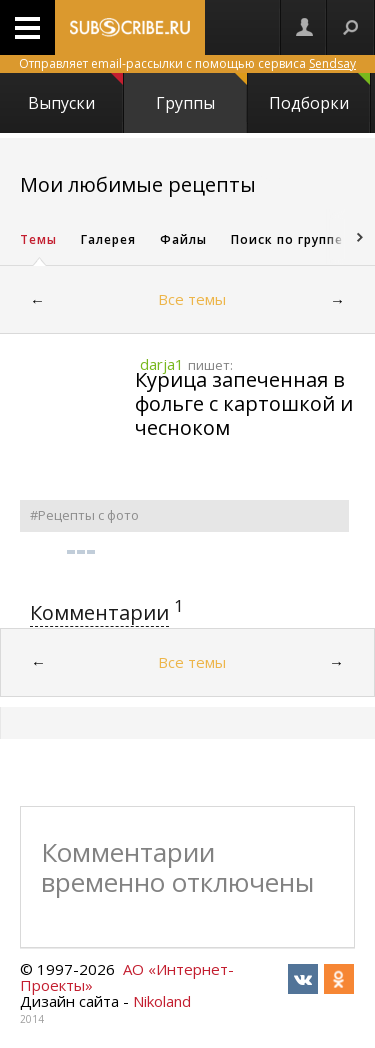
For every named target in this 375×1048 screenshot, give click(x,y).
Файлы (183, 239)
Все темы (192, 299)
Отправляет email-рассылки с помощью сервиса (187, 63)
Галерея (108, 239)
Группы (201, 93)
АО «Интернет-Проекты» (127, 977)
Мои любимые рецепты (138, 184)
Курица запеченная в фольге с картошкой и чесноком (244, 403)
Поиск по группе (287, 239)
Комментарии (99, 612)
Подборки (319, 93)
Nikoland (162, 1001)
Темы (38, 239)
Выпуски (75, 93)
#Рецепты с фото (84, 515)
